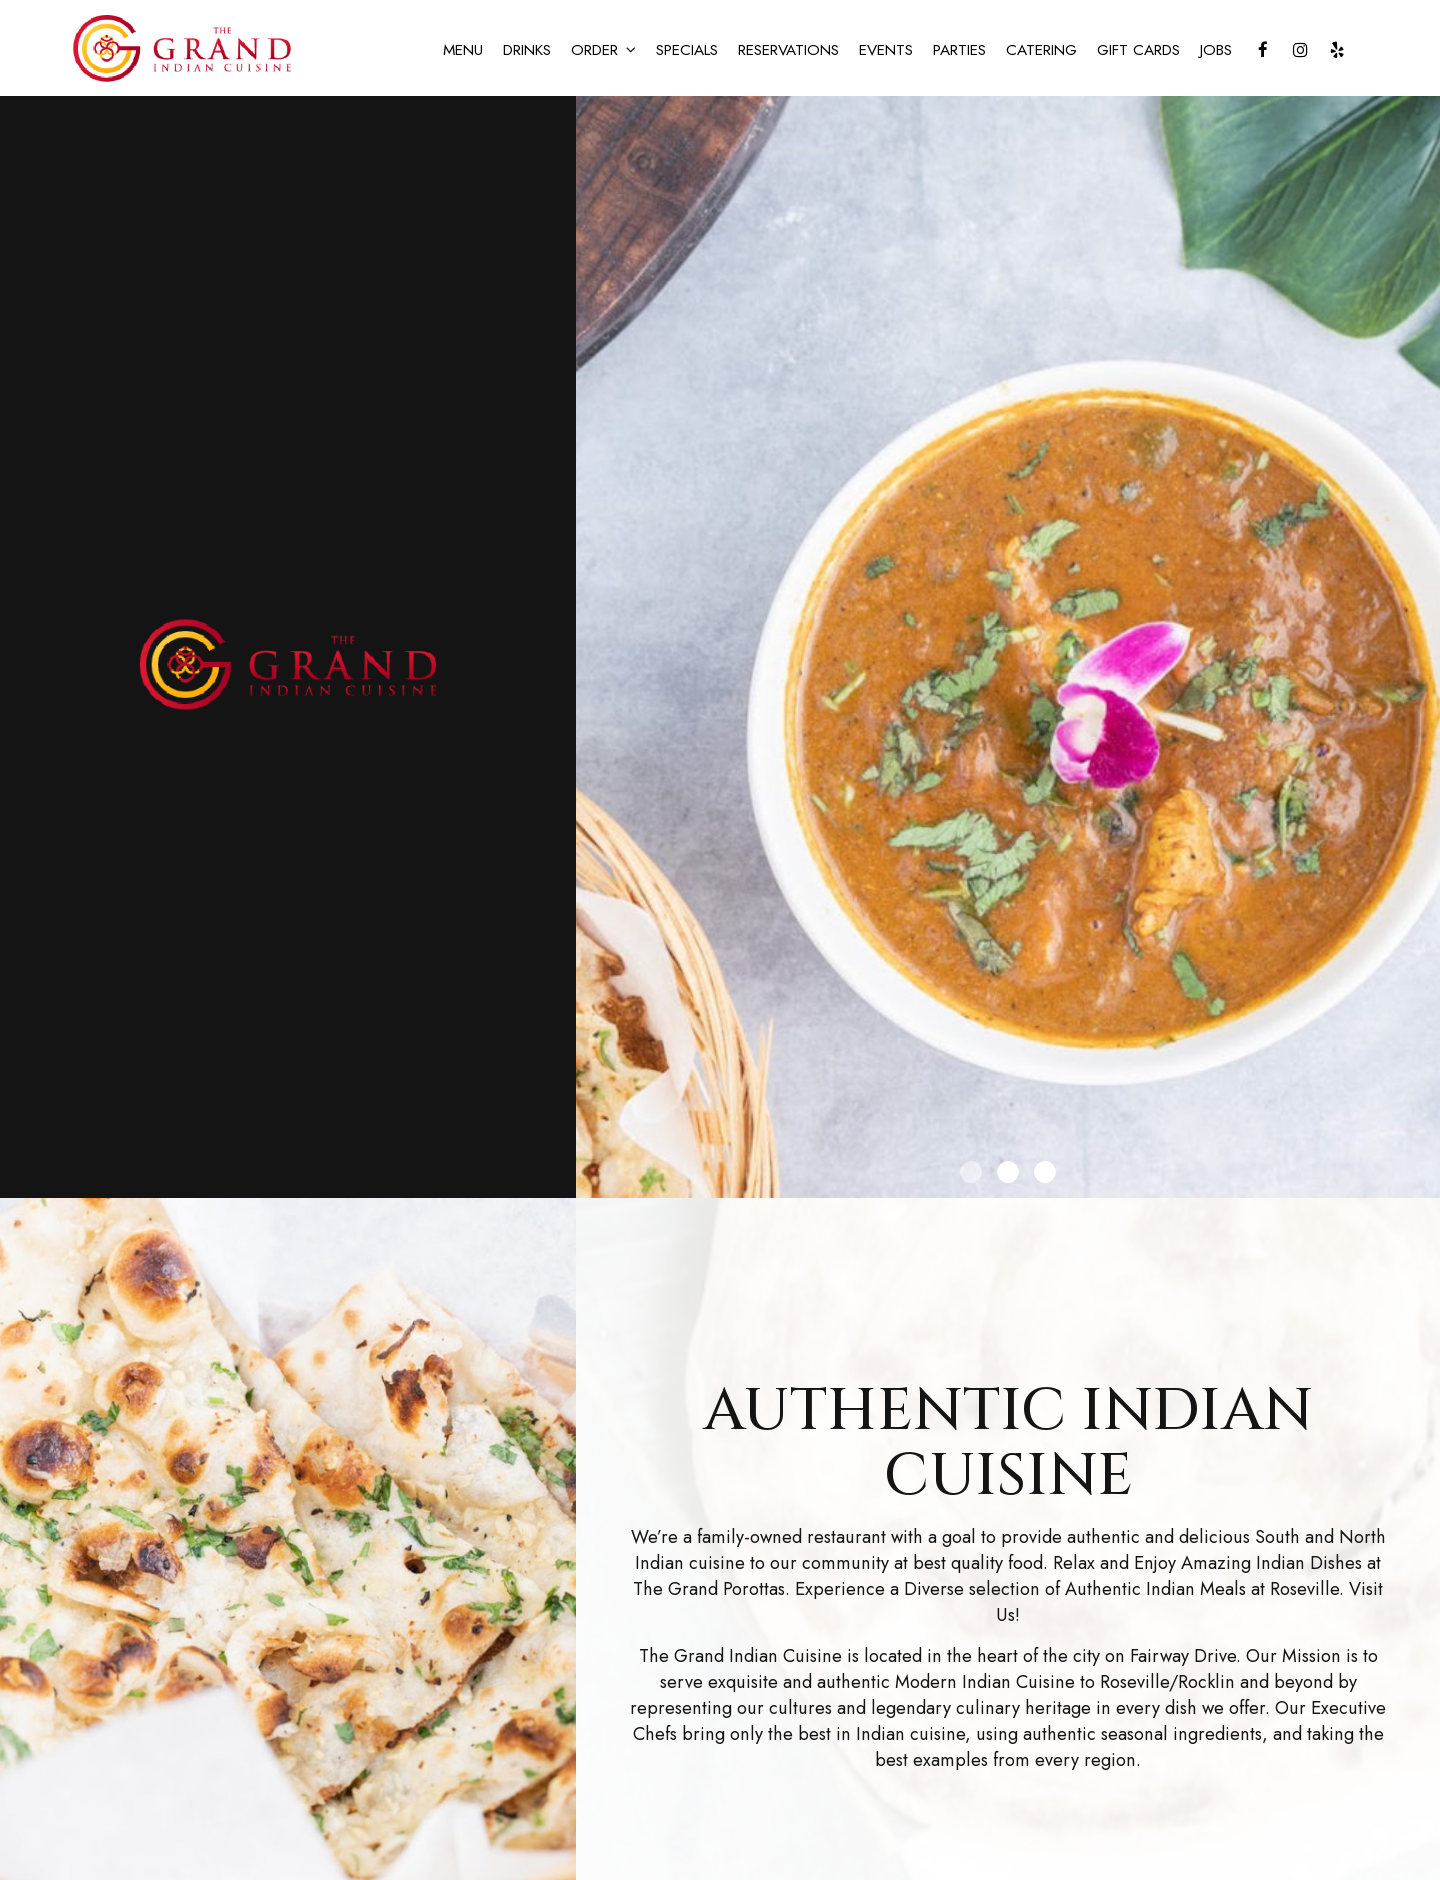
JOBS (1216, 50)
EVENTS (886, 50)
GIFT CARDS (1138, 50)
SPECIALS (687, 50)
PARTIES (959, 50)
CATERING (1041, 50)
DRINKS (527, 50)
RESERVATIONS (788, 50)
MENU (463, 50)
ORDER (603, 50)
